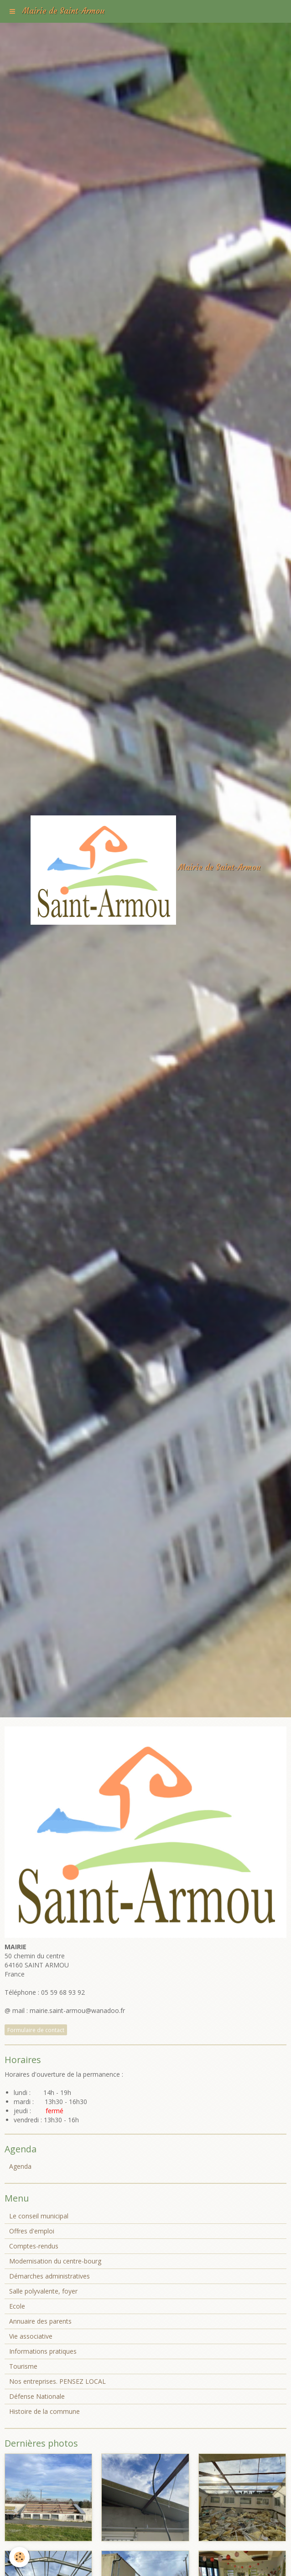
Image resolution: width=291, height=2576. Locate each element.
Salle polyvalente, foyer (43, 2291)
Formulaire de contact (35, 2029)
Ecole (17, 2306)
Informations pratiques (43, 2351)
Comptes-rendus (33, 2246)
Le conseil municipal (38, 2216)
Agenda (20, 2166)
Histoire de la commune (44, 2411)
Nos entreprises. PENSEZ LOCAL (57, 2381)
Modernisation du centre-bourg (55, 2261)
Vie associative (30, 2336)
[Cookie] (19, 2557)
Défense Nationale (37, 2396)
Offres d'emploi (31, 2231)
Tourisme (23, 2366)
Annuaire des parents (40, 2321)
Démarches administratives (49, 2276)
